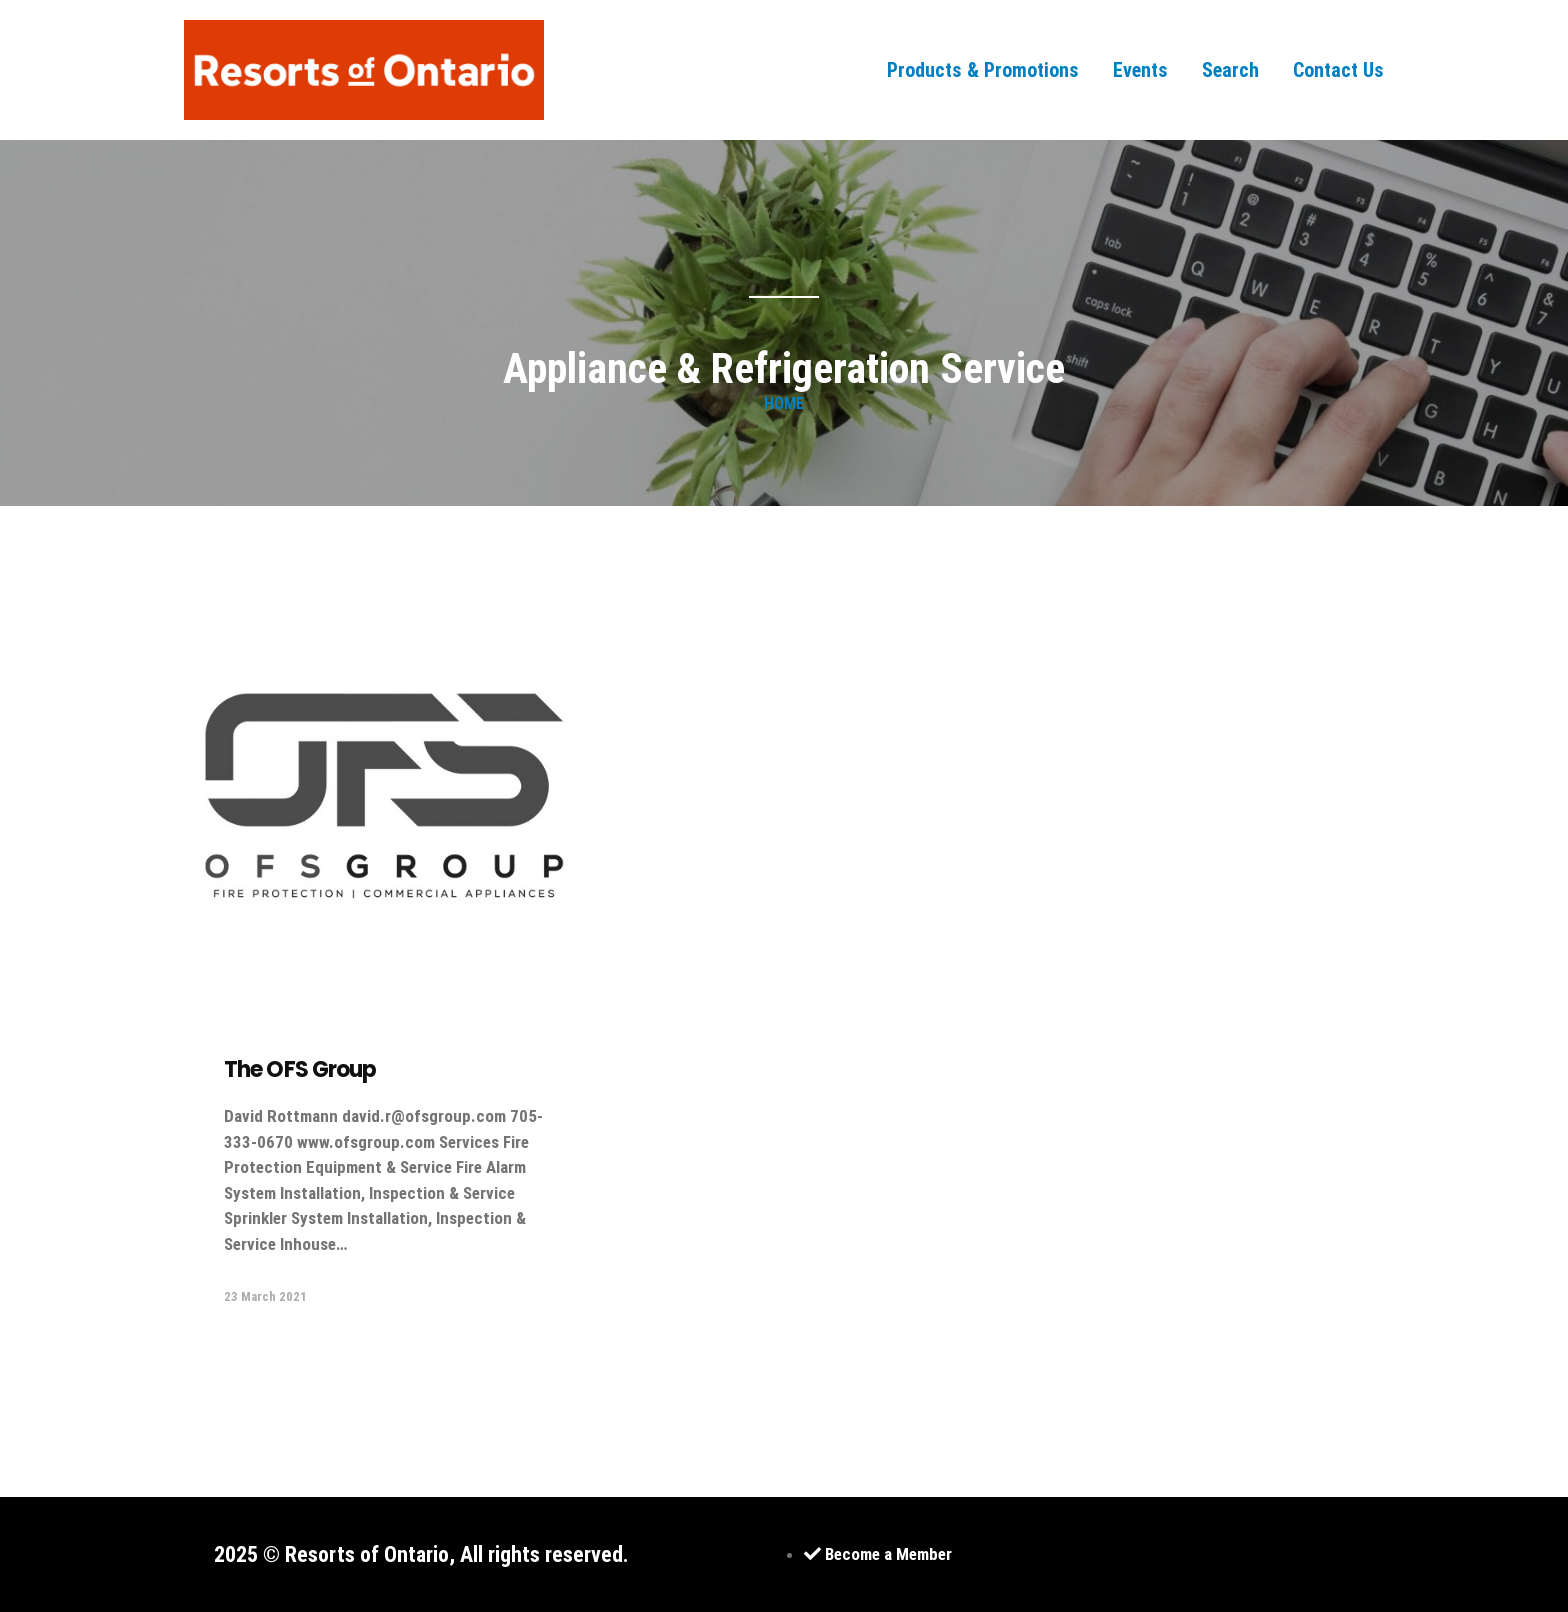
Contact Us (1338, 70)
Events (1140, 70)
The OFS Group (300, 1069)
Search (1230, 70)
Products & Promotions (983, 70)
